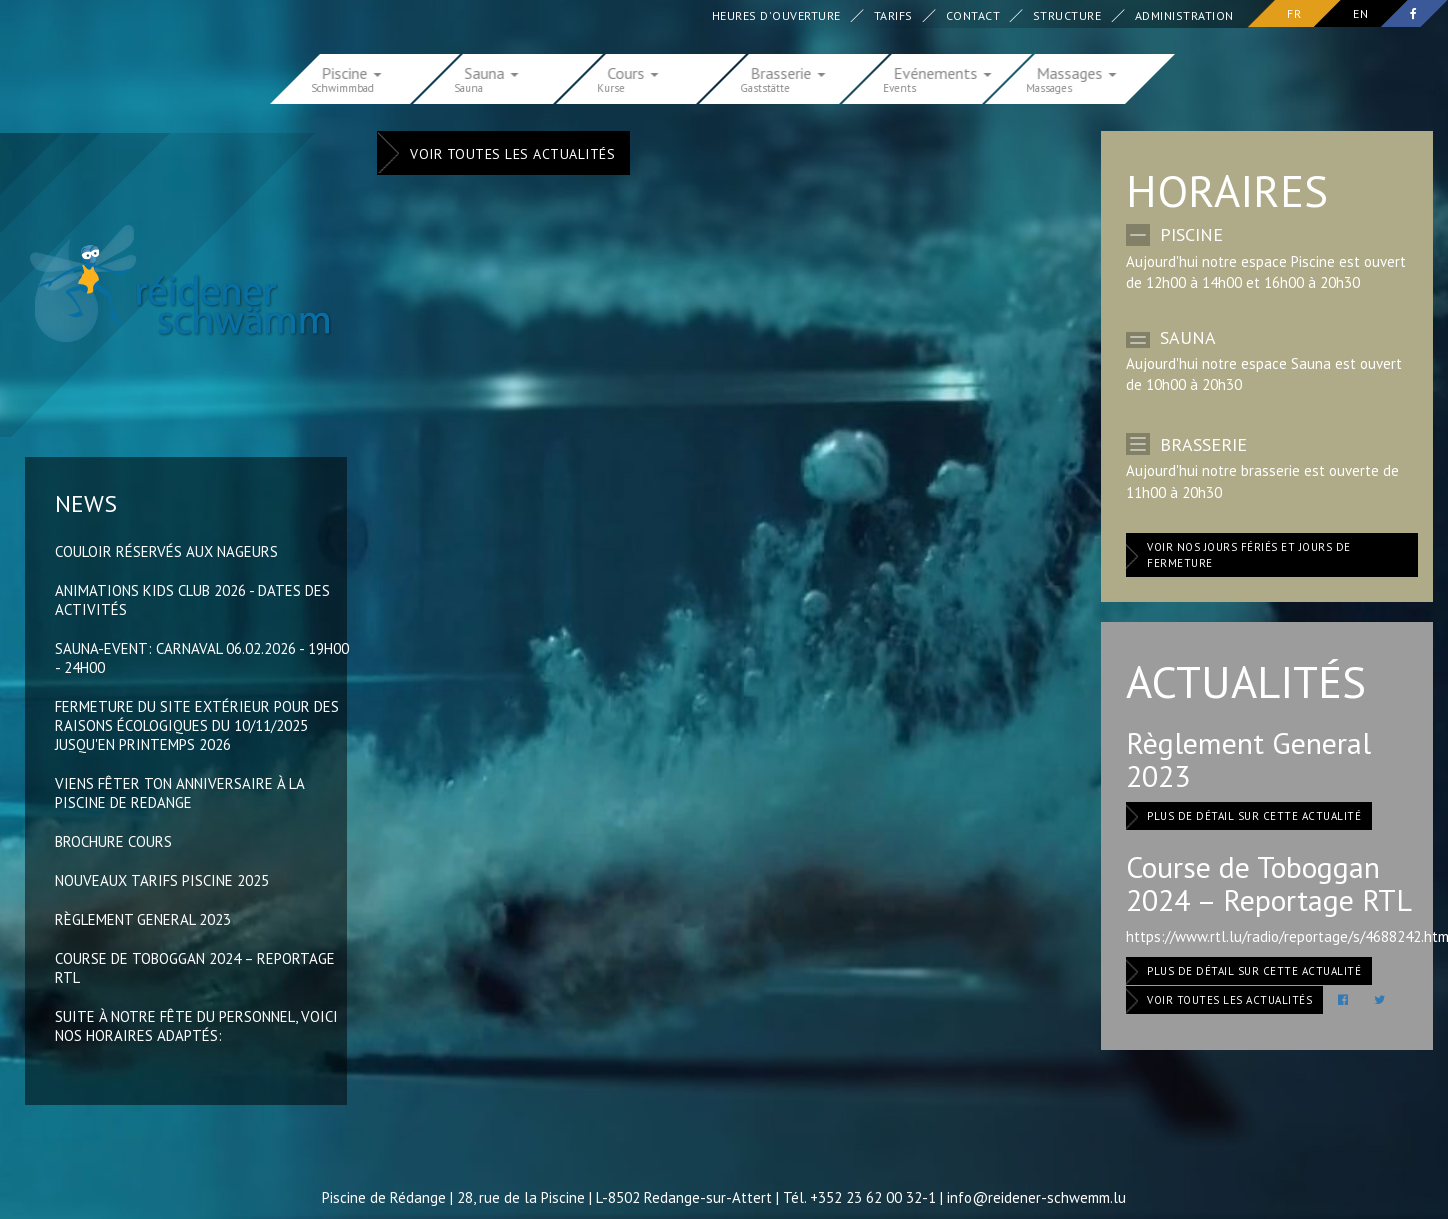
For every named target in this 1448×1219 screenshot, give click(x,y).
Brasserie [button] (788, 72)
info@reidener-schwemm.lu (1036, 1197)
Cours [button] (633, 72)
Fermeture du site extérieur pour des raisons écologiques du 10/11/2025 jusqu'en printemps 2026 (197, 725)
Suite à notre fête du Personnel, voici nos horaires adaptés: (196, 1026)
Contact (973, 15)
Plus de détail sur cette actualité (1254, 816)
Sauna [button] (492, 72)
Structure (1067, 15)
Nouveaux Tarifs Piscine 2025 (162, 880)
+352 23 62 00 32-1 (873, 1197)
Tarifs (893, 15)
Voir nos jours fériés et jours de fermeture (1249, 555)
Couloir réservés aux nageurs (166, 551)
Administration (1184, 15)
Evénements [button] (943, 72)
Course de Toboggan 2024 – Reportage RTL (1269, 883)
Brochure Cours (113, 841)
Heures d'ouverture (776, 15)
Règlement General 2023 (143, 919)
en (1360, 13)
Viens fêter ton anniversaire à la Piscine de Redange (179, 793)
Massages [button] (1077, 72)
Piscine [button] (352, 72)
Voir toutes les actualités (512, 154)
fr (1294, 13)
